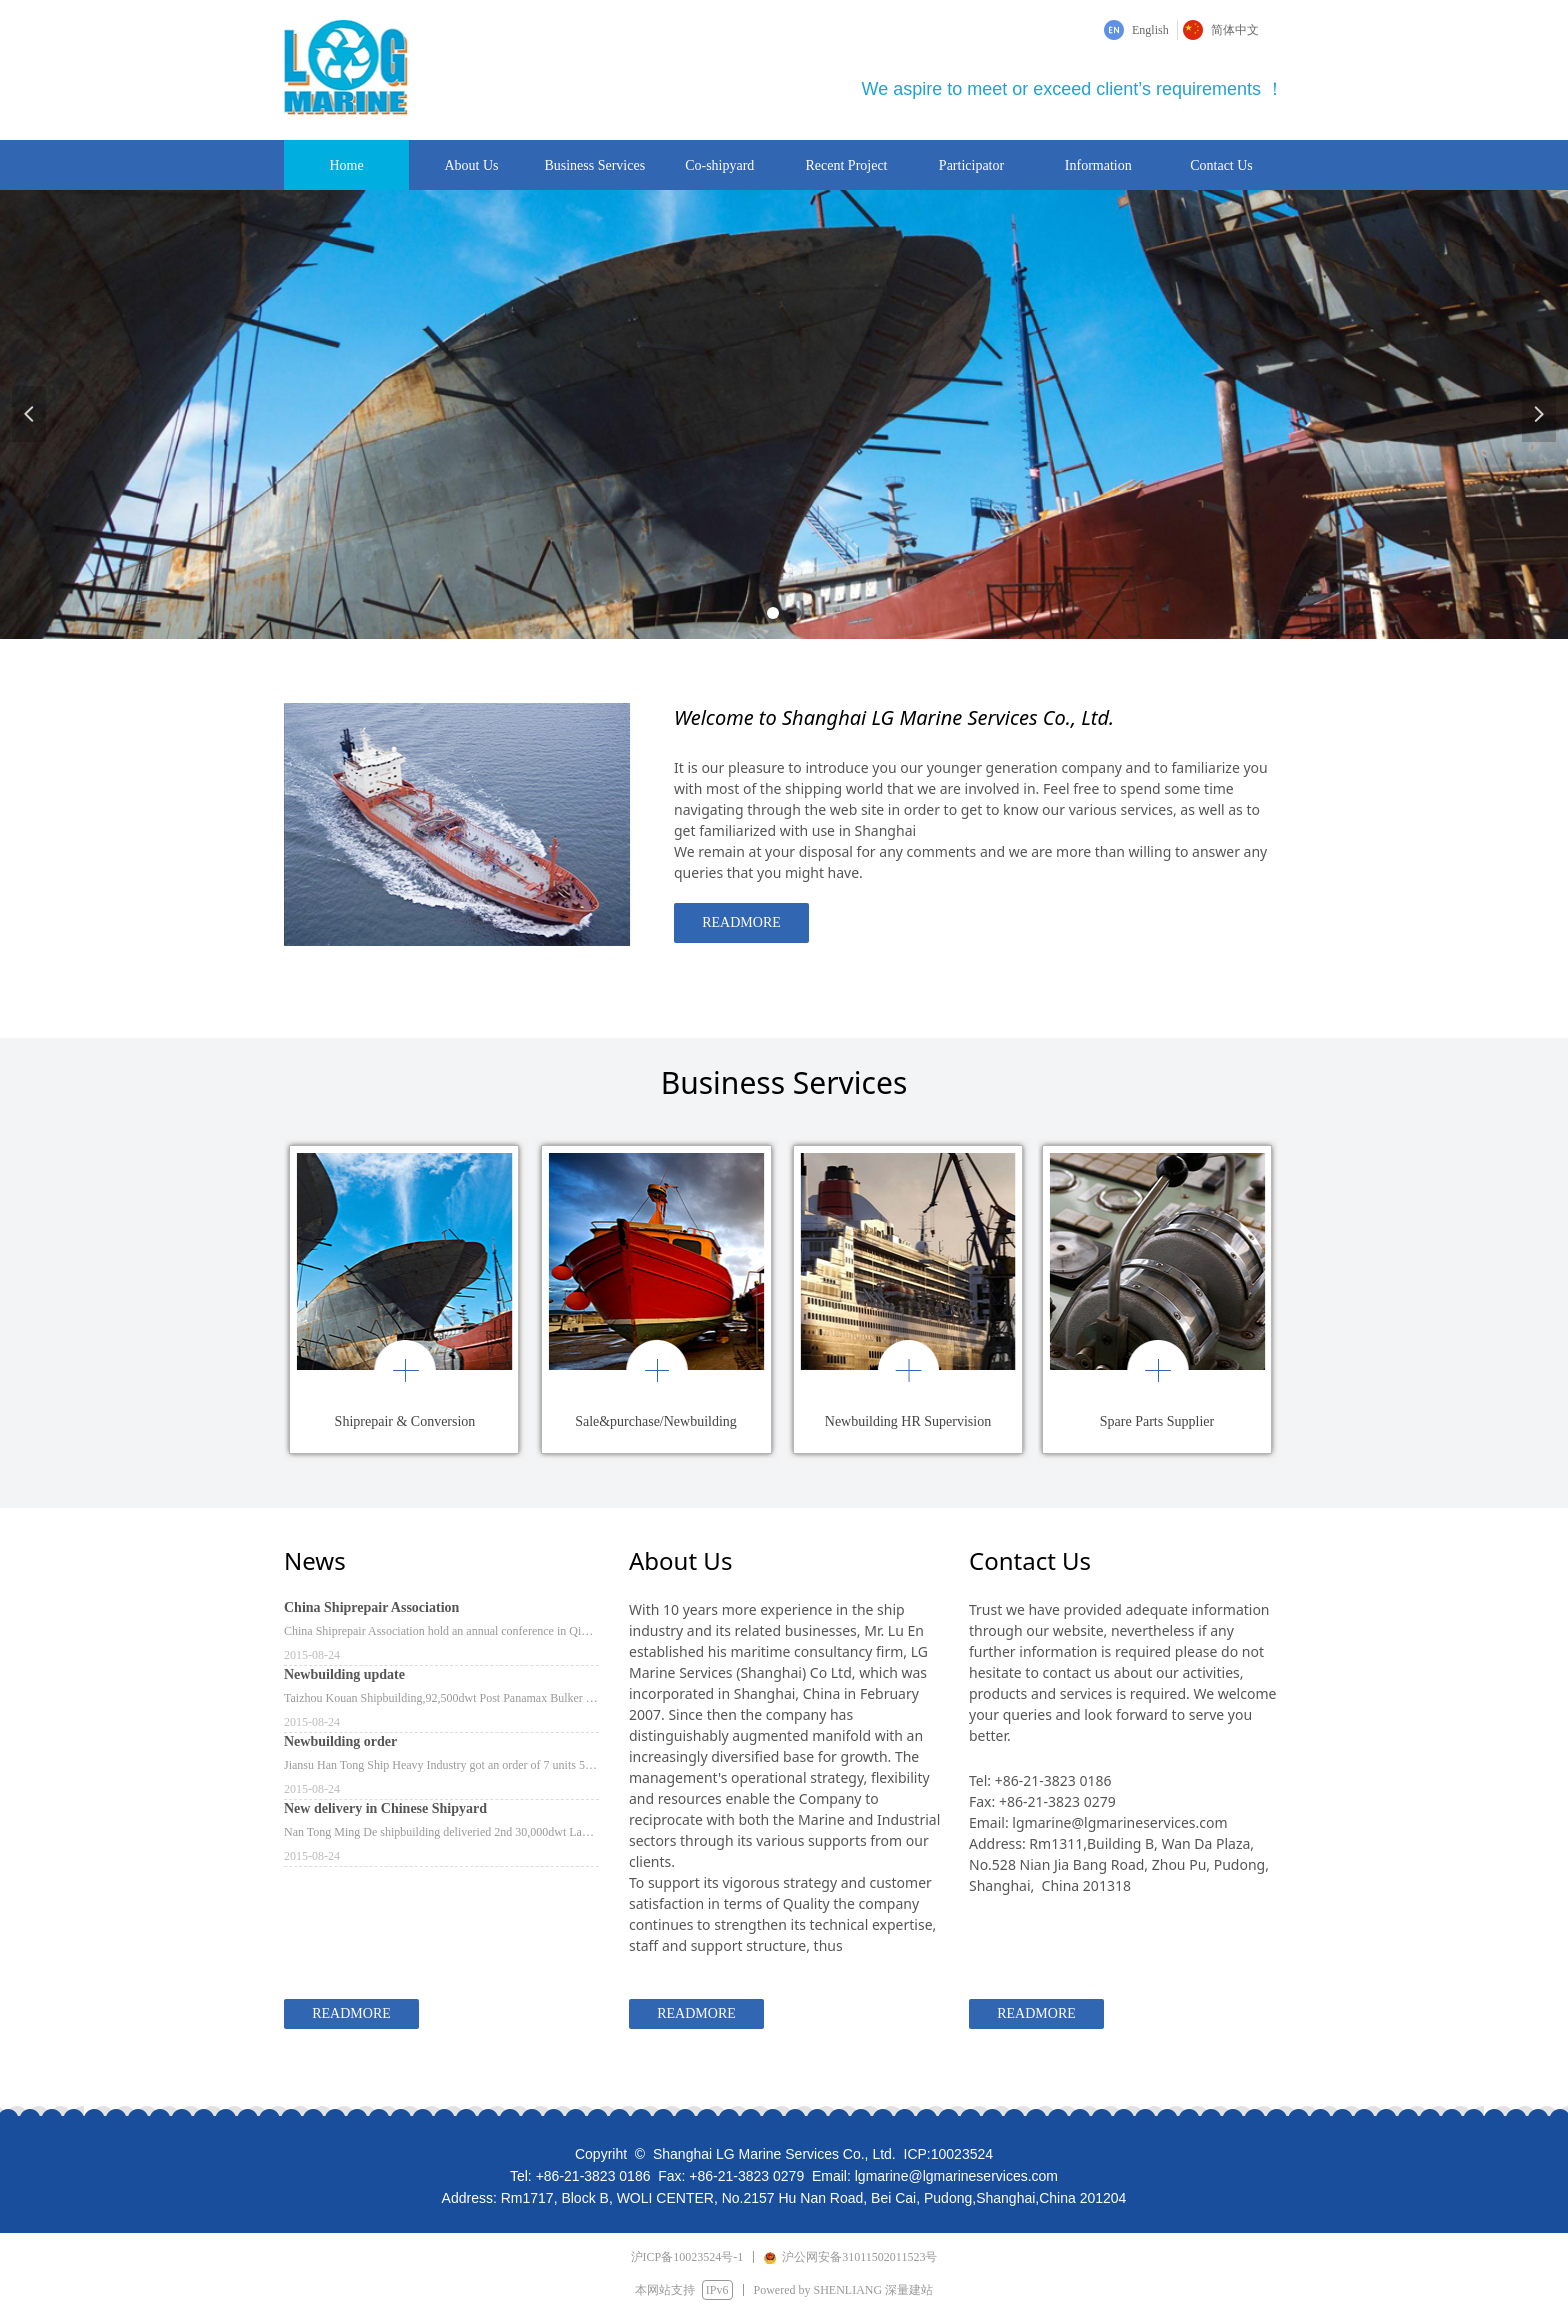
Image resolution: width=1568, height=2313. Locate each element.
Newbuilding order (340, 1741)
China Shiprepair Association (371, 1607)
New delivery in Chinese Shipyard (385, 1808)
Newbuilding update (344, 1674)
